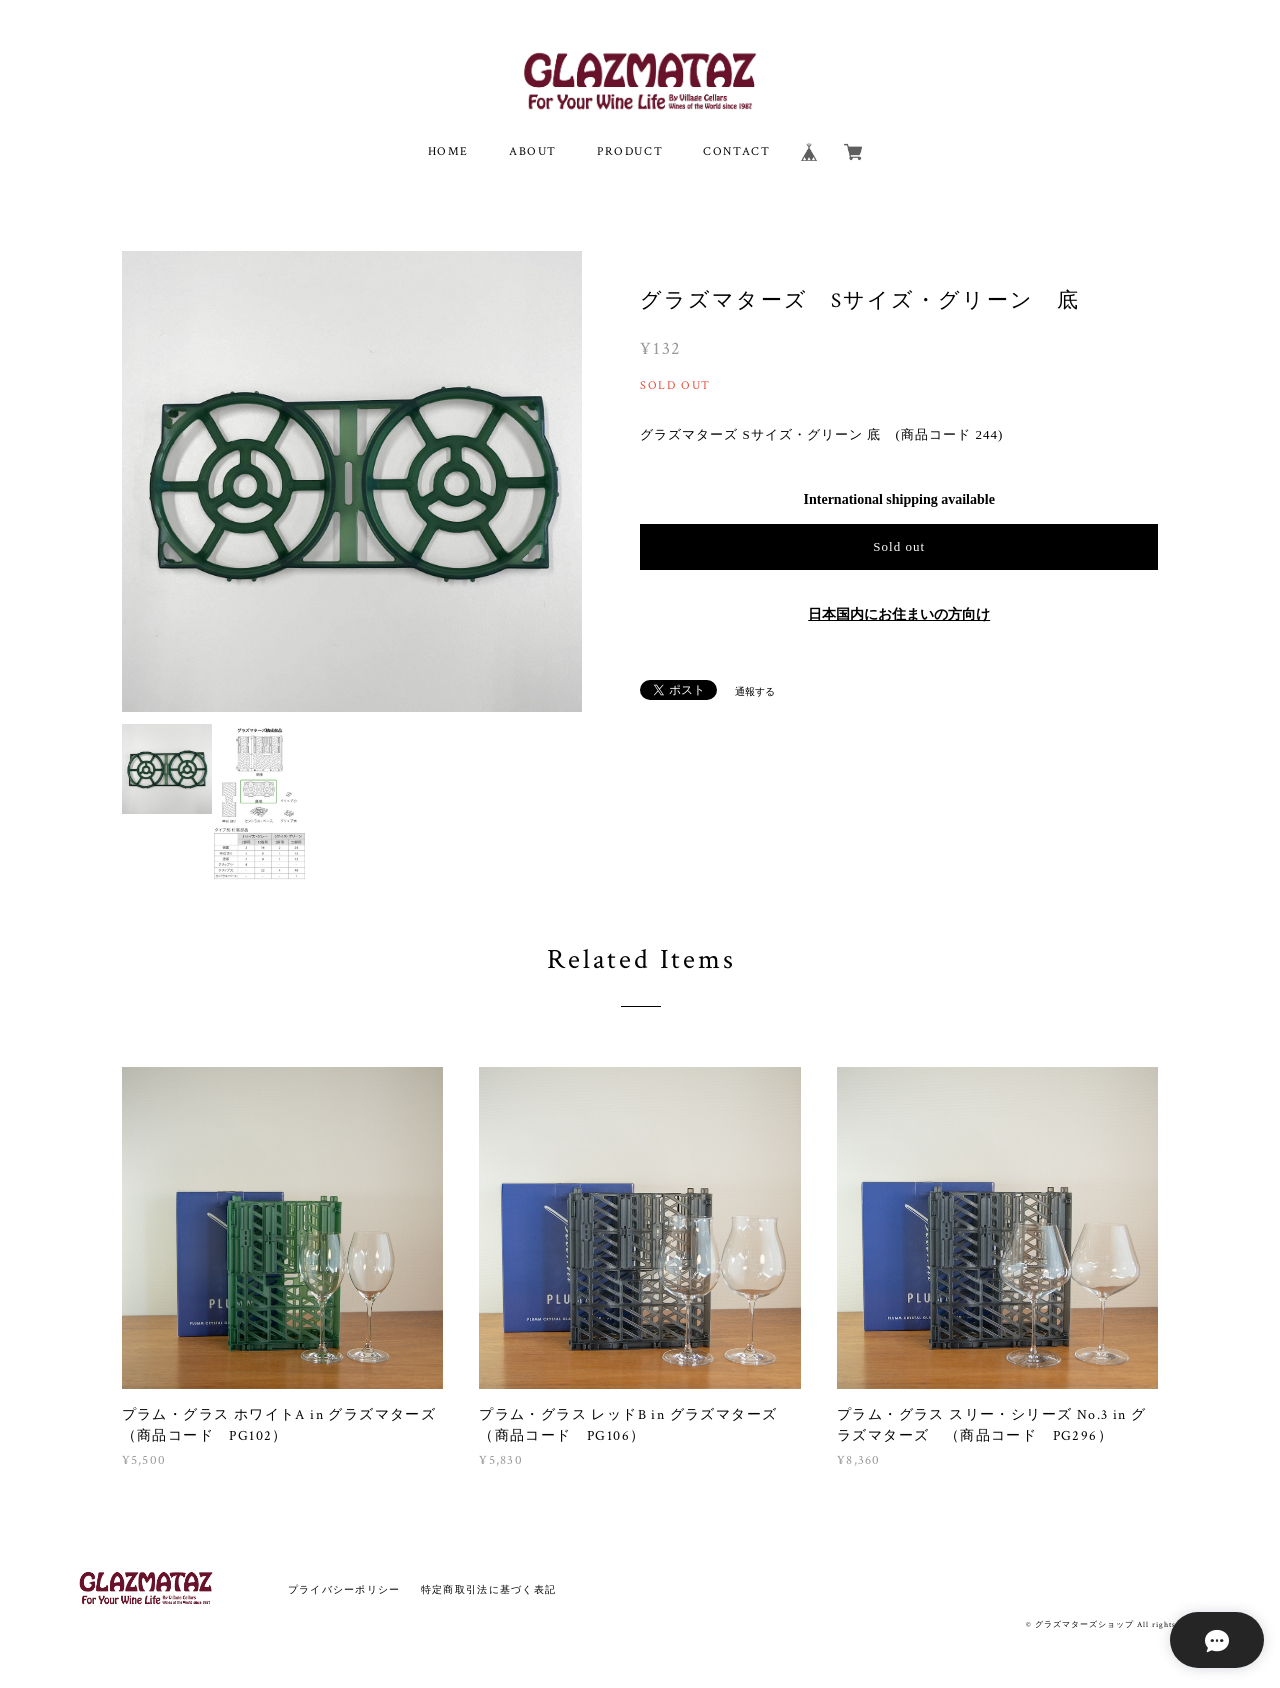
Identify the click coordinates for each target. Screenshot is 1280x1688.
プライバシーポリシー (344, 1589)
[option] (352, 481)
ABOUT (533, 151)
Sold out (899, 546)
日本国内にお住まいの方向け (899, 614)
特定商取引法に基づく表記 (488, 1589)
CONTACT (736, 151)
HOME (448, 151)
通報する (755, 691)
